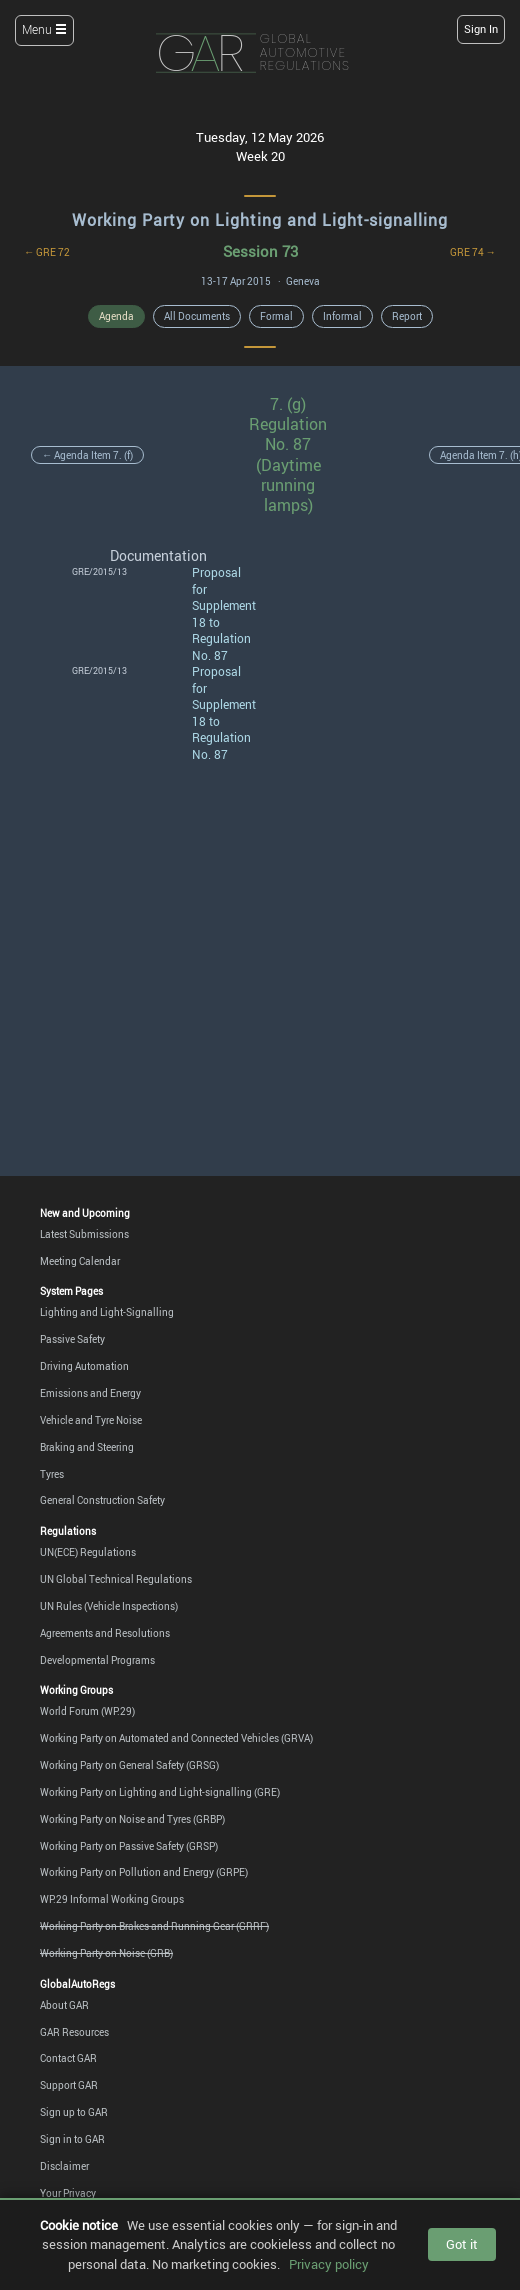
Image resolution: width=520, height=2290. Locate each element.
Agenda (116, 316)
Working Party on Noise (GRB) (106, 1953)
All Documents (197, 316)
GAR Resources (74, 2032)
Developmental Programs (97, 1660)
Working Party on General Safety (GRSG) (129, 1765)
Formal (276, 316)
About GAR (64, 2005)
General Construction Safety (102, 1500)
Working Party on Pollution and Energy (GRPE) (144, 1872)
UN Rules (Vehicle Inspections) (109, 1606)
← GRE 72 (47, 252)
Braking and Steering (87, 1447)
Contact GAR (68, 2058)
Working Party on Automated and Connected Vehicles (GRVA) (176, 1738)
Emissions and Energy (90, 1393)
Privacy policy (329, 2264)
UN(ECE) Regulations (88, 1552)
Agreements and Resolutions (105, 1633)
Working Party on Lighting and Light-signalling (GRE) (160, 1792)
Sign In (481, 29)
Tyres (52, 1474)
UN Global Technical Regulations (116, 1579)
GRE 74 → (473, 252)
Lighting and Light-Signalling (107, 1312)
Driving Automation (84, 1366)
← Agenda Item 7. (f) (87, 455)
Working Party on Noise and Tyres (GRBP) (132, 1819)
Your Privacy (68, 2193)
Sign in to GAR (72, 2139)
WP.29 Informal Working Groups (112, 1899)
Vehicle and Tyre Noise (91, 1420)
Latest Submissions (84, 1234)
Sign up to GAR (74, 2112)
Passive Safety (72, 1339)
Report (407, 316)
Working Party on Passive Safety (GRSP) (129, 1846)
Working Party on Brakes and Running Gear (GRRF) (154, 1926)
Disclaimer (64, 2166)
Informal (342, 316)
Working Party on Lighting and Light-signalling (260, 220)
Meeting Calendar (80, 1261)
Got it (462, 2244)
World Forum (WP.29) (87, 1711)
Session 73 (260, 251)
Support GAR (69, 2085)
